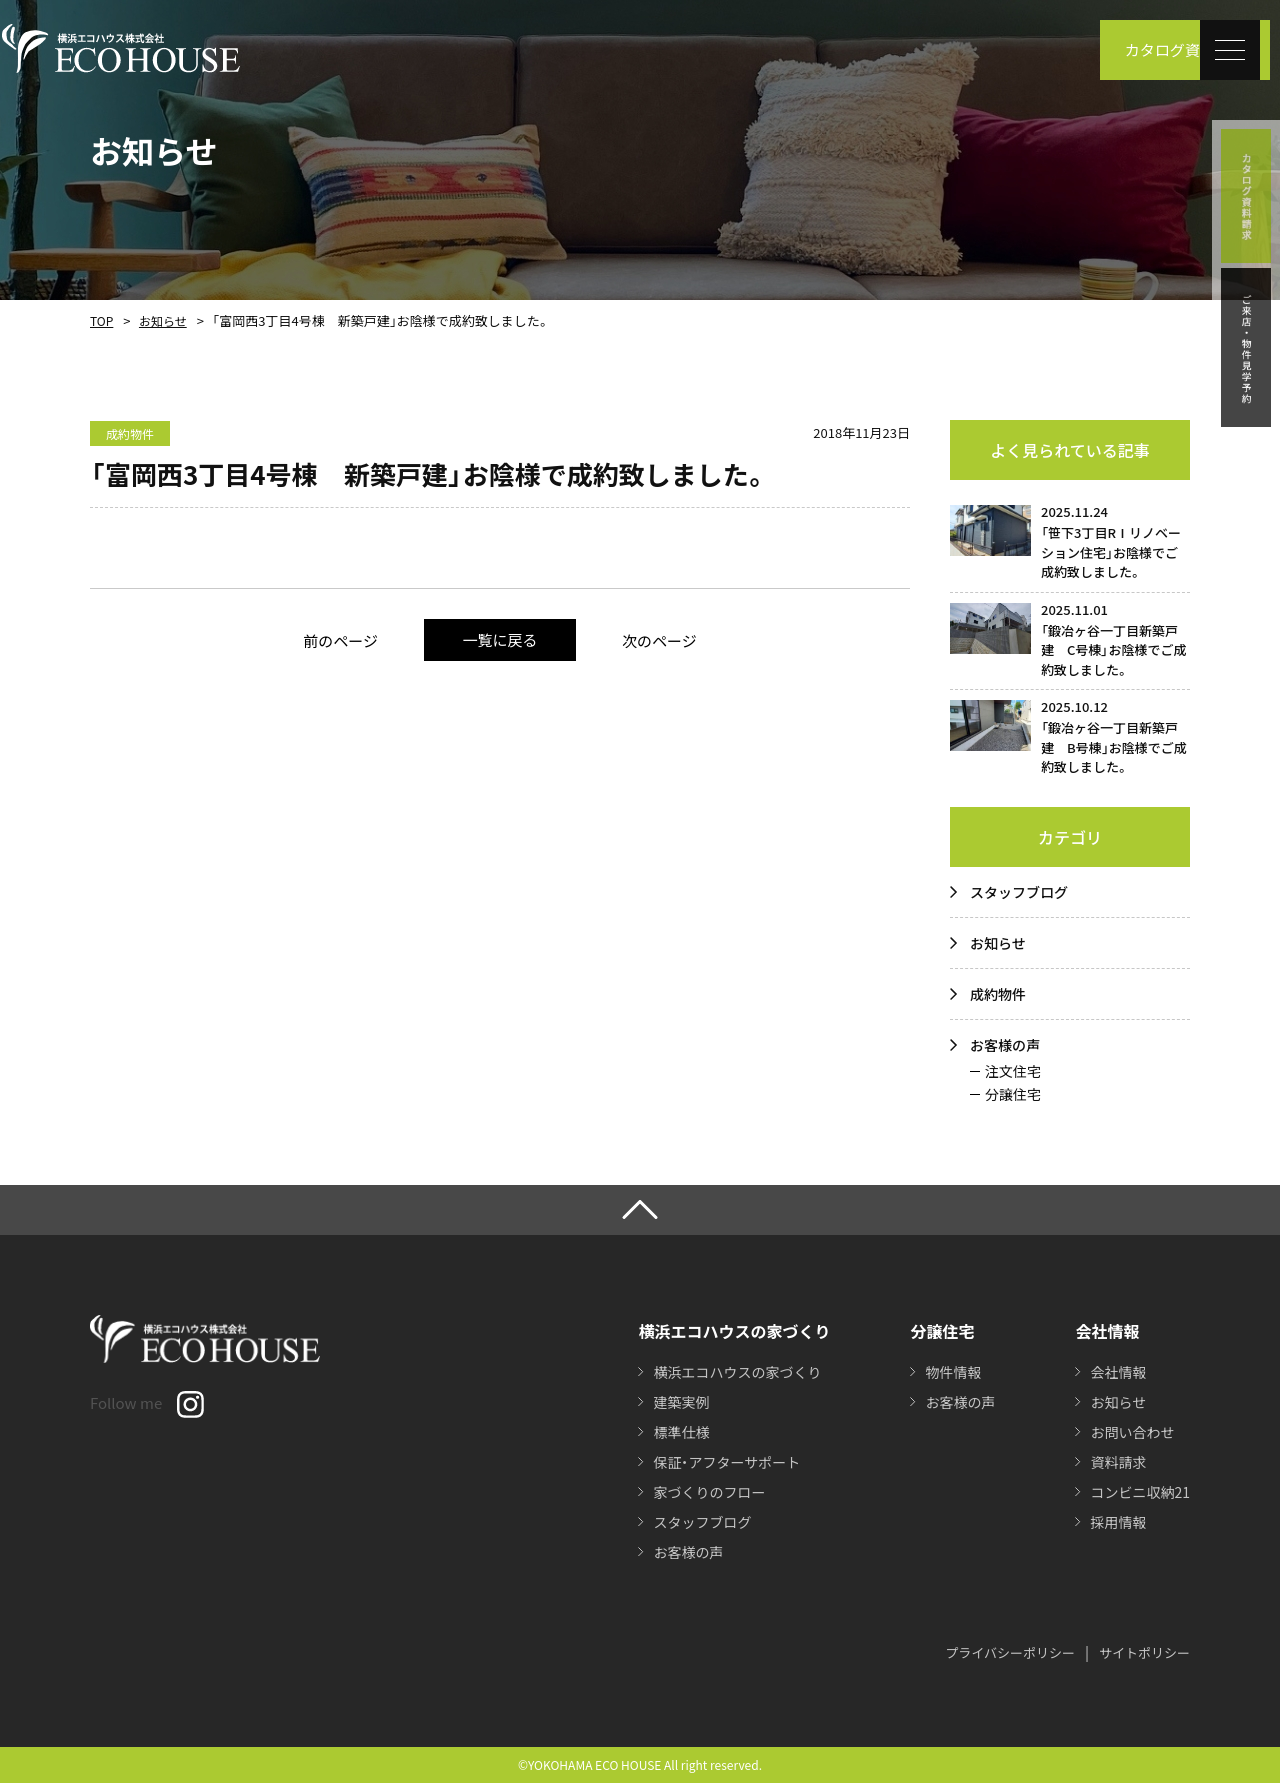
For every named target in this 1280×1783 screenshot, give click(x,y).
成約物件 (998, 994)
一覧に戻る (499, 639)
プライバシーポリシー (1010, 1652)
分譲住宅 (1013, 1094)
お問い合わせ (1132, 1432)
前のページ (340, 640)
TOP (101, 320)
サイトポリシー (1144, 1652)
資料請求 (1118, 1462)
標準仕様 (681, 1432)
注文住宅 (1013, 1071)
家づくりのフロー (709, 1492)
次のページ (659, 640)
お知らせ (163, 320)
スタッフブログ (1019, 892)
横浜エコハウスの (737, 1372)
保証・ (726, 1462)
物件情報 (953, 1372)
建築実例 (681, 1402)
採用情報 (1118, 1522)
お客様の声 (1005, 1045)
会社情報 (1118, 1372)
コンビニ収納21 (1140, 1492)
